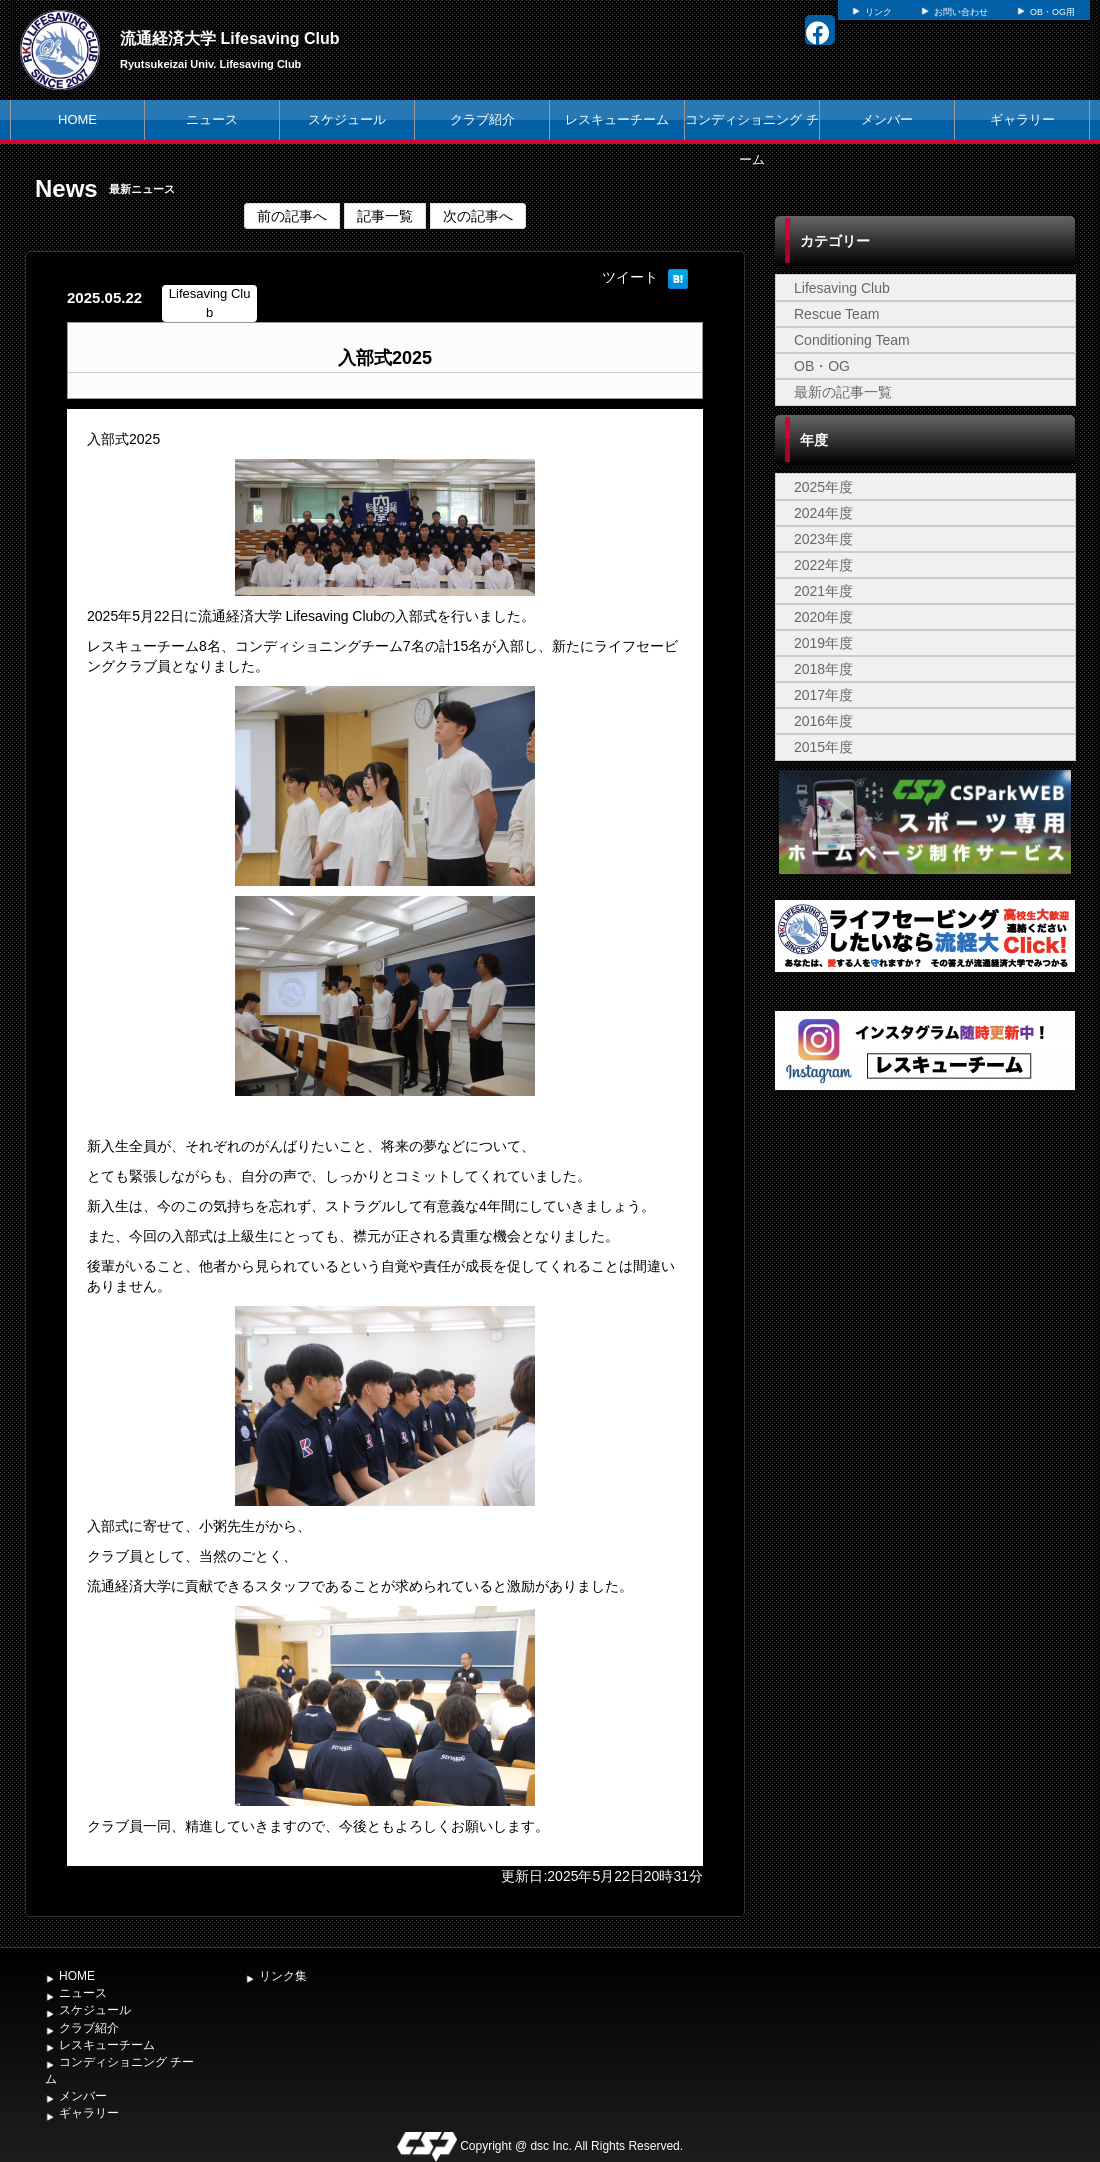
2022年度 (823, 565)
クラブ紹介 (482, 119)
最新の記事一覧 (843, 392)
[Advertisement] (925, 1546)
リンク (878, 12)
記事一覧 (385, 216)
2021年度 (823, 591)
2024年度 (823, 513)
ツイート (630, 277)
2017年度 (823, 695)
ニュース (212, 119)
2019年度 (823, 643)
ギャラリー (1022, 119)
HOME (77, 119)
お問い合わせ (961, 12)
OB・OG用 (1052, 12)
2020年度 (823, 617)
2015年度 (823, 747)
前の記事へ (292, 216)
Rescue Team (836, 314)
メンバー (887, 119)
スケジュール (347, 119)
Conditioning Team (852, 340)
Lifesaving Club (842, 288)
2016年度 (823, 721)
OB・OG (822, 366)
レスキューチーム (617, 119)
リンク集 (283, 1976)
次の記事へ (478, 216)
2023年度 (823, 539)
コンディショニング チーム (752, 139)
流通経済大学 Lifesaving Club (230, 38)
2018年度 (823, 669)
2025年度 (823, 487)
